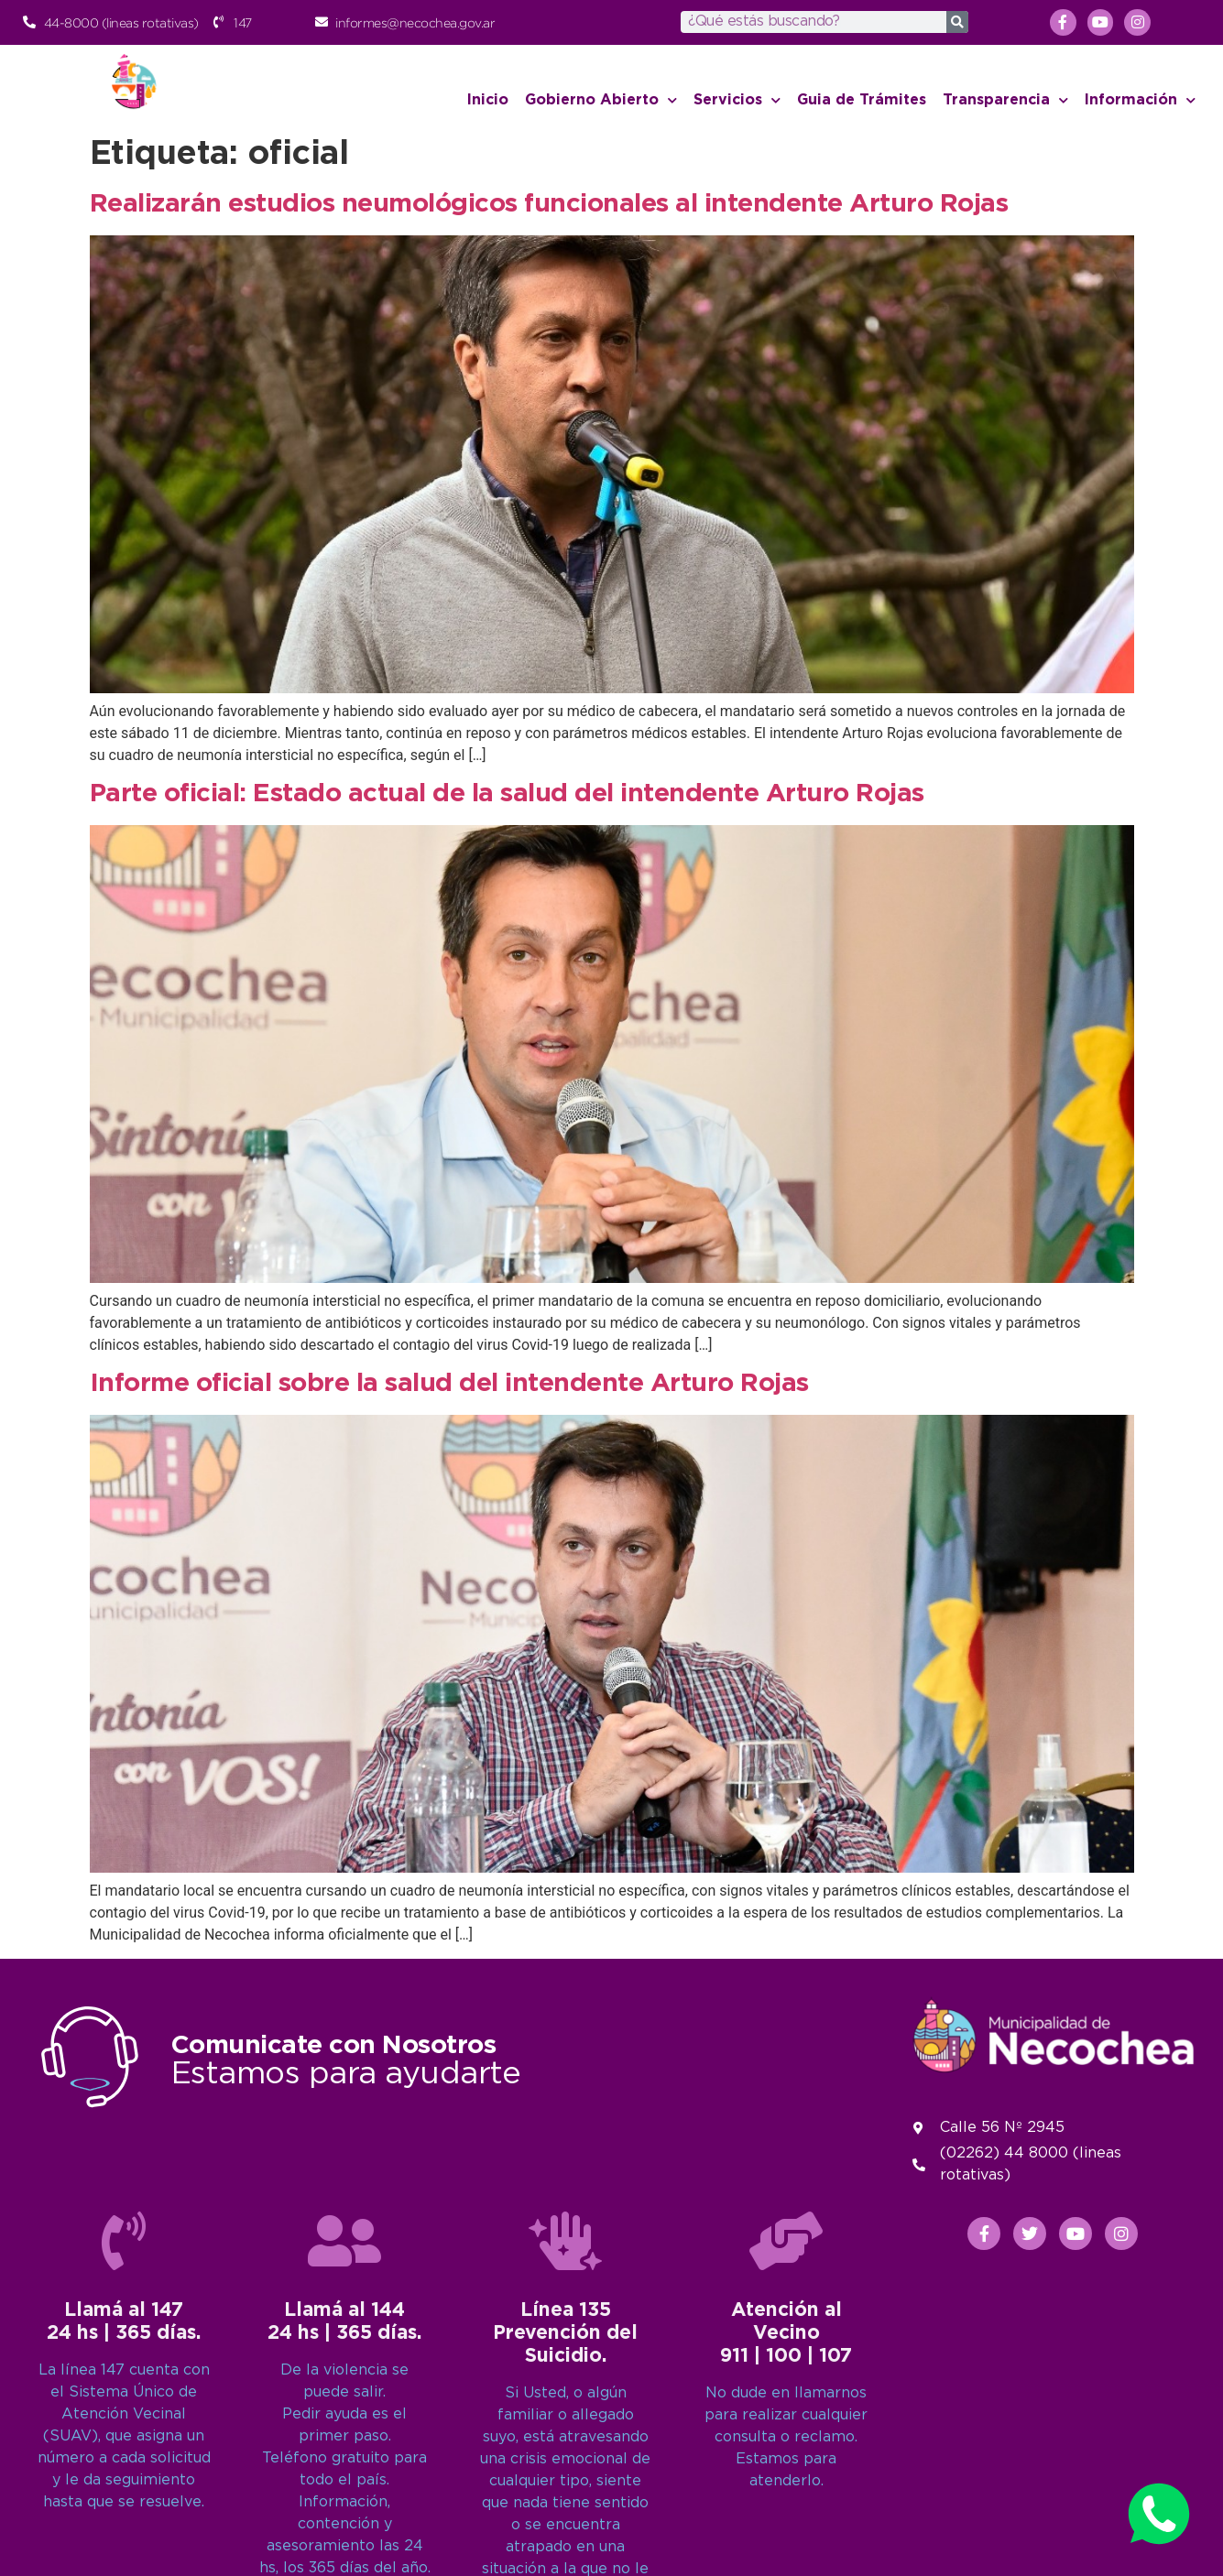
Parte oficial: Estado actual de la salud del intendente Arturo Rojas (507, 794)
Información (1140, 100)
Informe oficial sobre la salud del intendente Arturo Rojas (449, 1384)
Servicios (737, 100)
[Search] (957, 22)
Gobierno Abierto (601, 100)
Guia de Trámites (861, 100)
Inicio (487, 100)
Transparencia (1005, 100)
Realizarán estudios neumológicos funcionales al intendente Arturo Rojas (549, 204)
